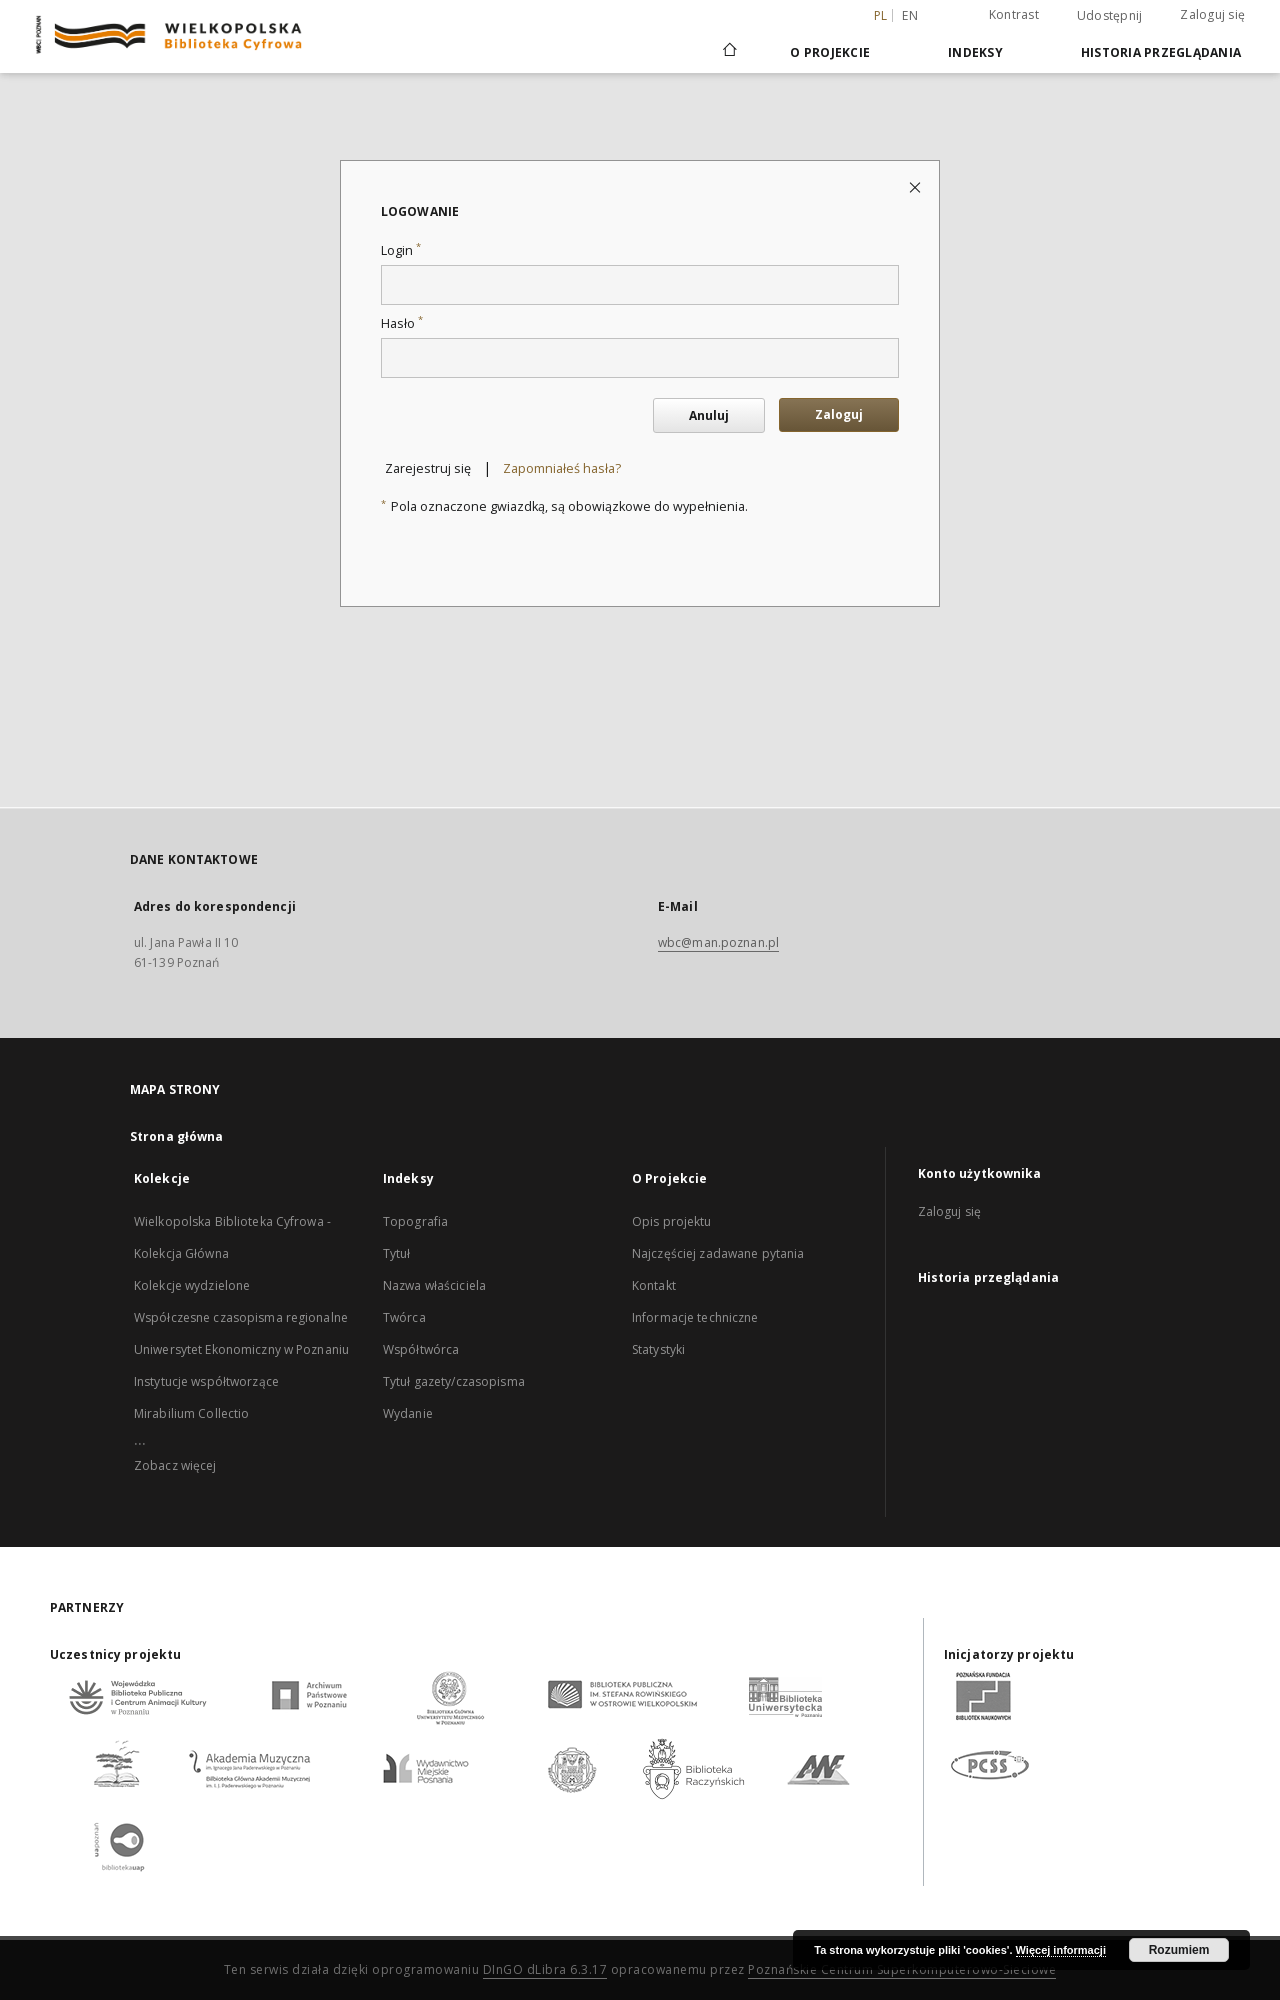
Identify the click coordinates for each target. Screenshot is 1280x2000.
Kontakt (654, 1285)
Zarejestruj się (428, 468)
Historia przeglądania (1161, 52)
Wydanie (408, 1413)
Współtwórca (421, 1349)
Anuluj (709, 415)
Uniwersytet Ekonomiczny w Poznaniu (241, 1349)
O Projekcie (830, 52)
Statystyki (658, 1349)
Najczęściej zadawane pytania (718, 1253)
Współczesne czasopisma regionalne (241, 1317)
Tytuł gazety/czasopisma (454, 1381)
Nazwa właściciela (434, 1285)
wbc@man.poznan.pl (718, 942)
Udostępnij (1110, 16)
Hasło (402, 323)
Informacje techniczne (695, 1317)
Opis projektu (672, 1221)
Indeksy (975, 52)
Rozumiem (1179, 1950)
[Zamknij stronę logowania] (916, 186)
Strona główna (177, 1136)
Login (401, 250)
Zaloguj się (1212, 14)
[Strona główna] (728, 52)
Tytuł (397, 1253)
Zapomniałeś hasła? (562, 468)
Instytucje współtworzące (206, 1381)
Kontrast (1014, 14)
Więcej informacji (1061, 1950)
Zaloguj (839, 414)
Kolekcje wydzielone (192, 1285)
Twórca (404, 1317)
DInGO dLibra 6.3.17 (545, 1969)
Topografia (415, 1221)
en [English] (910, 15)
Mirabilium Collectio (191, 1413)
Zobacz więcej (175, 1465)
